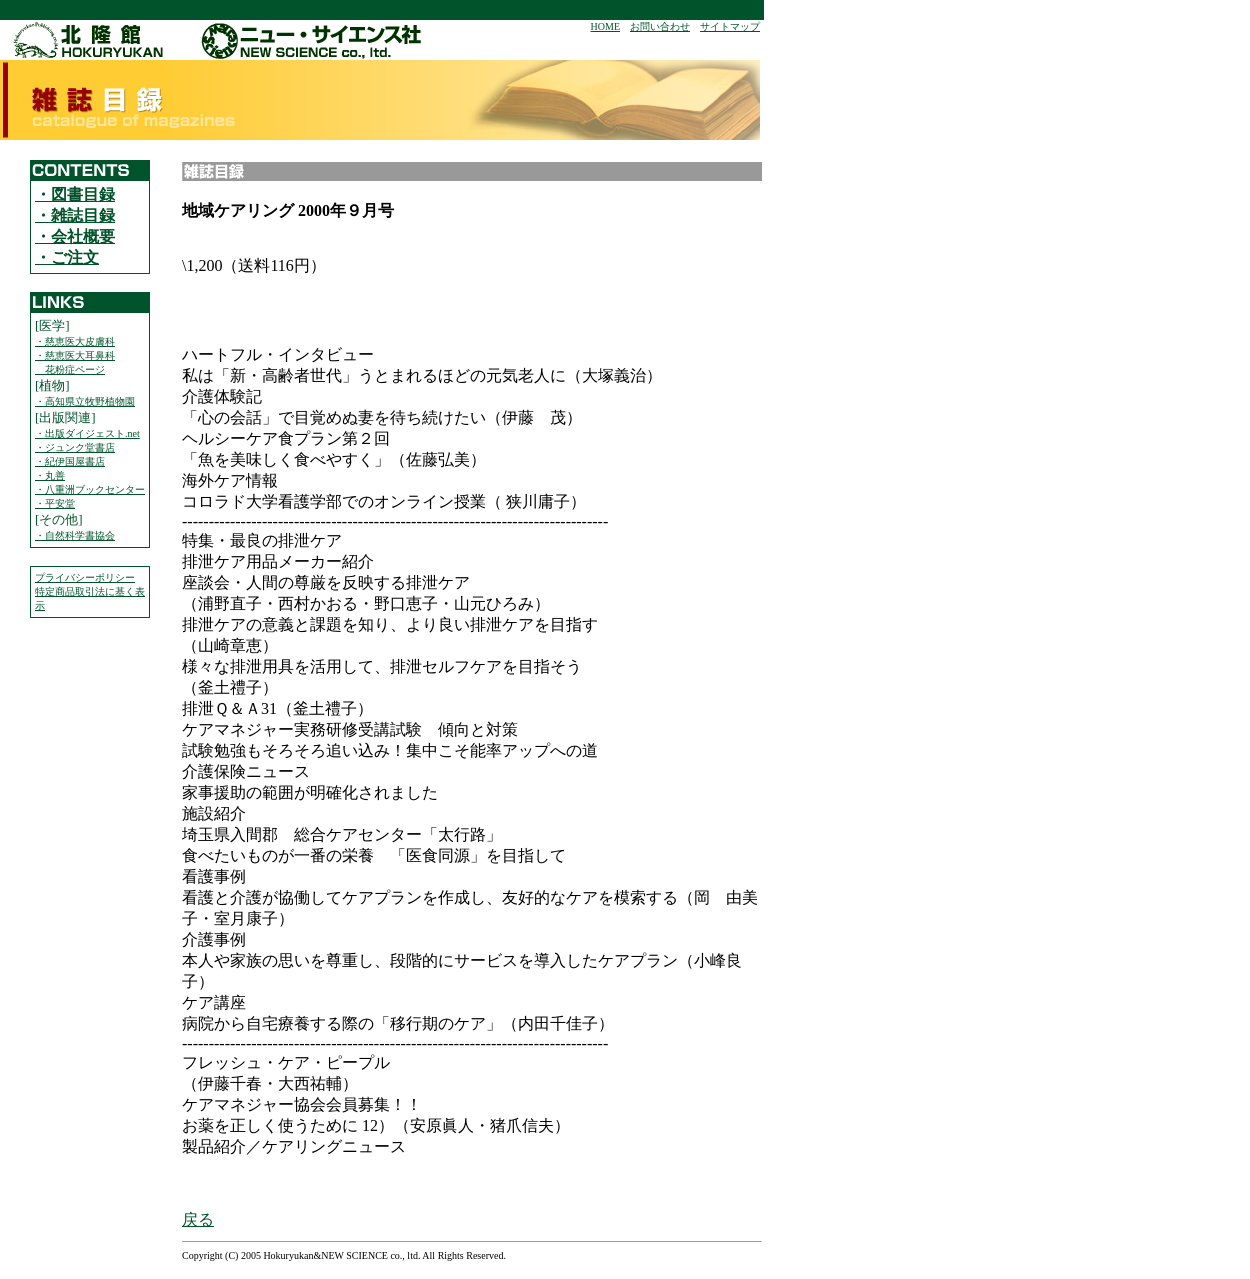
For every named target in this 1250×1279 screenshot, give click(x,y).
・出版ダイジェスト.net (87, 433)
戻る (198, 1219)
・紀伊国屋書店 (70, 461)
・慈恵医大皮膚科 (75, 341)
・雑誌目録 (75, 215)
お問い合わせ (660, 26)
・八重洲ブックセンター (90, 489)
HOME (605, 26)
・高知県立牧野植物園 (85, 401)
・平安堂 (55, 503)
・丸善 (50, 475)
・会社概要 (75, 236)
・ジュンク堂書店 (75, 447)
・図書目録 (75, 194)
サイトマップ (730, 26)
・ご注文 (67, 257)
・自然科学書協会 (75, 535)
